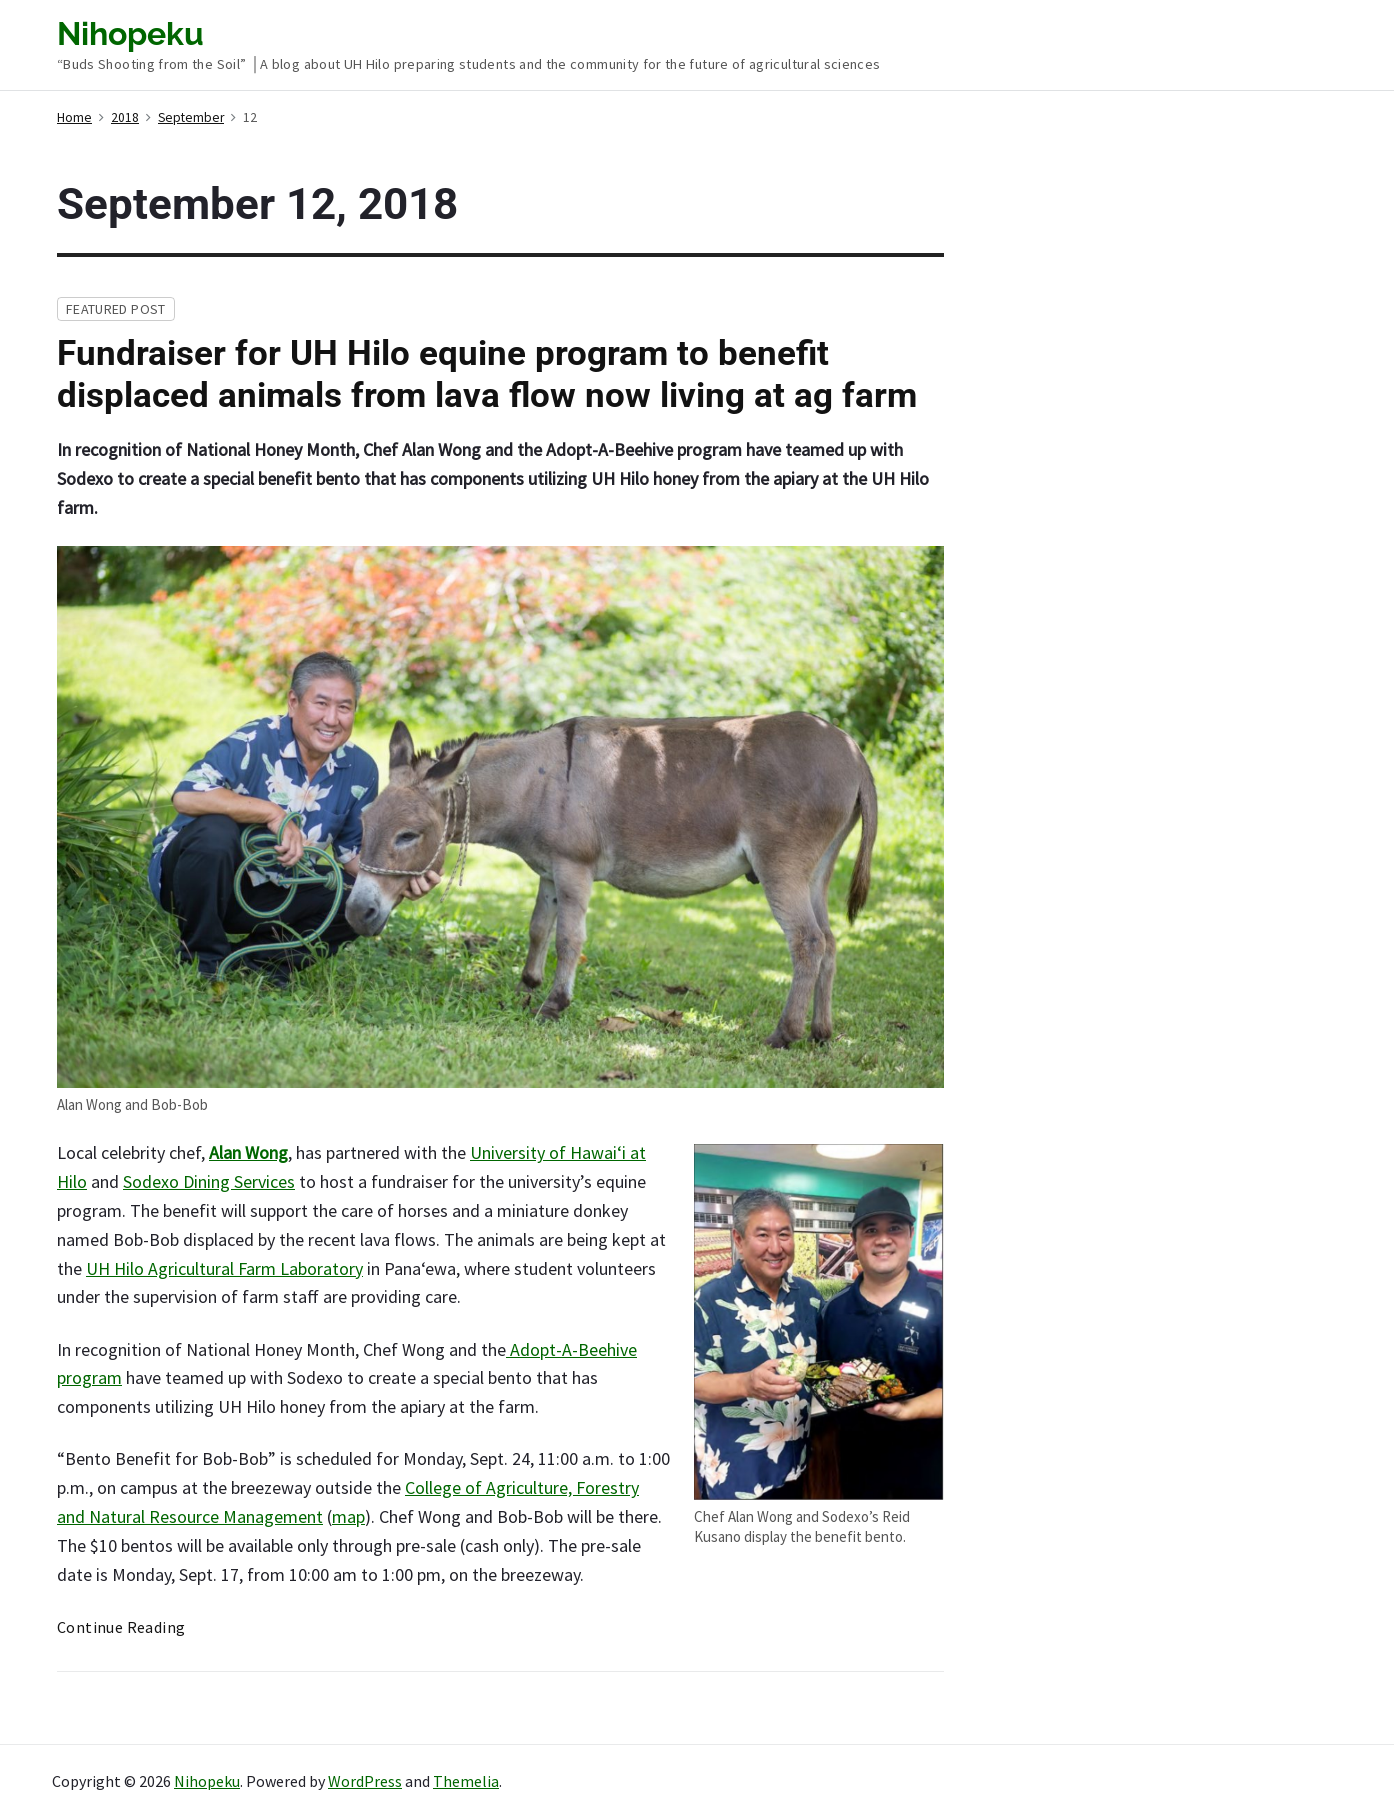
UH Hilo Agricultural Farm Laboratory (224, 1268)
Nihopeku (207, 1781)
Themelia (466, 1781)
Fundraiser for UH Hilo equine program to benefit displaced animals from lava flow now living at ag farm (487, 374)
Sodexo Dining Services (209, 1181)
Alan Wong (248, 1152)
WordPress (365, 1781)
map (348, 1516)
